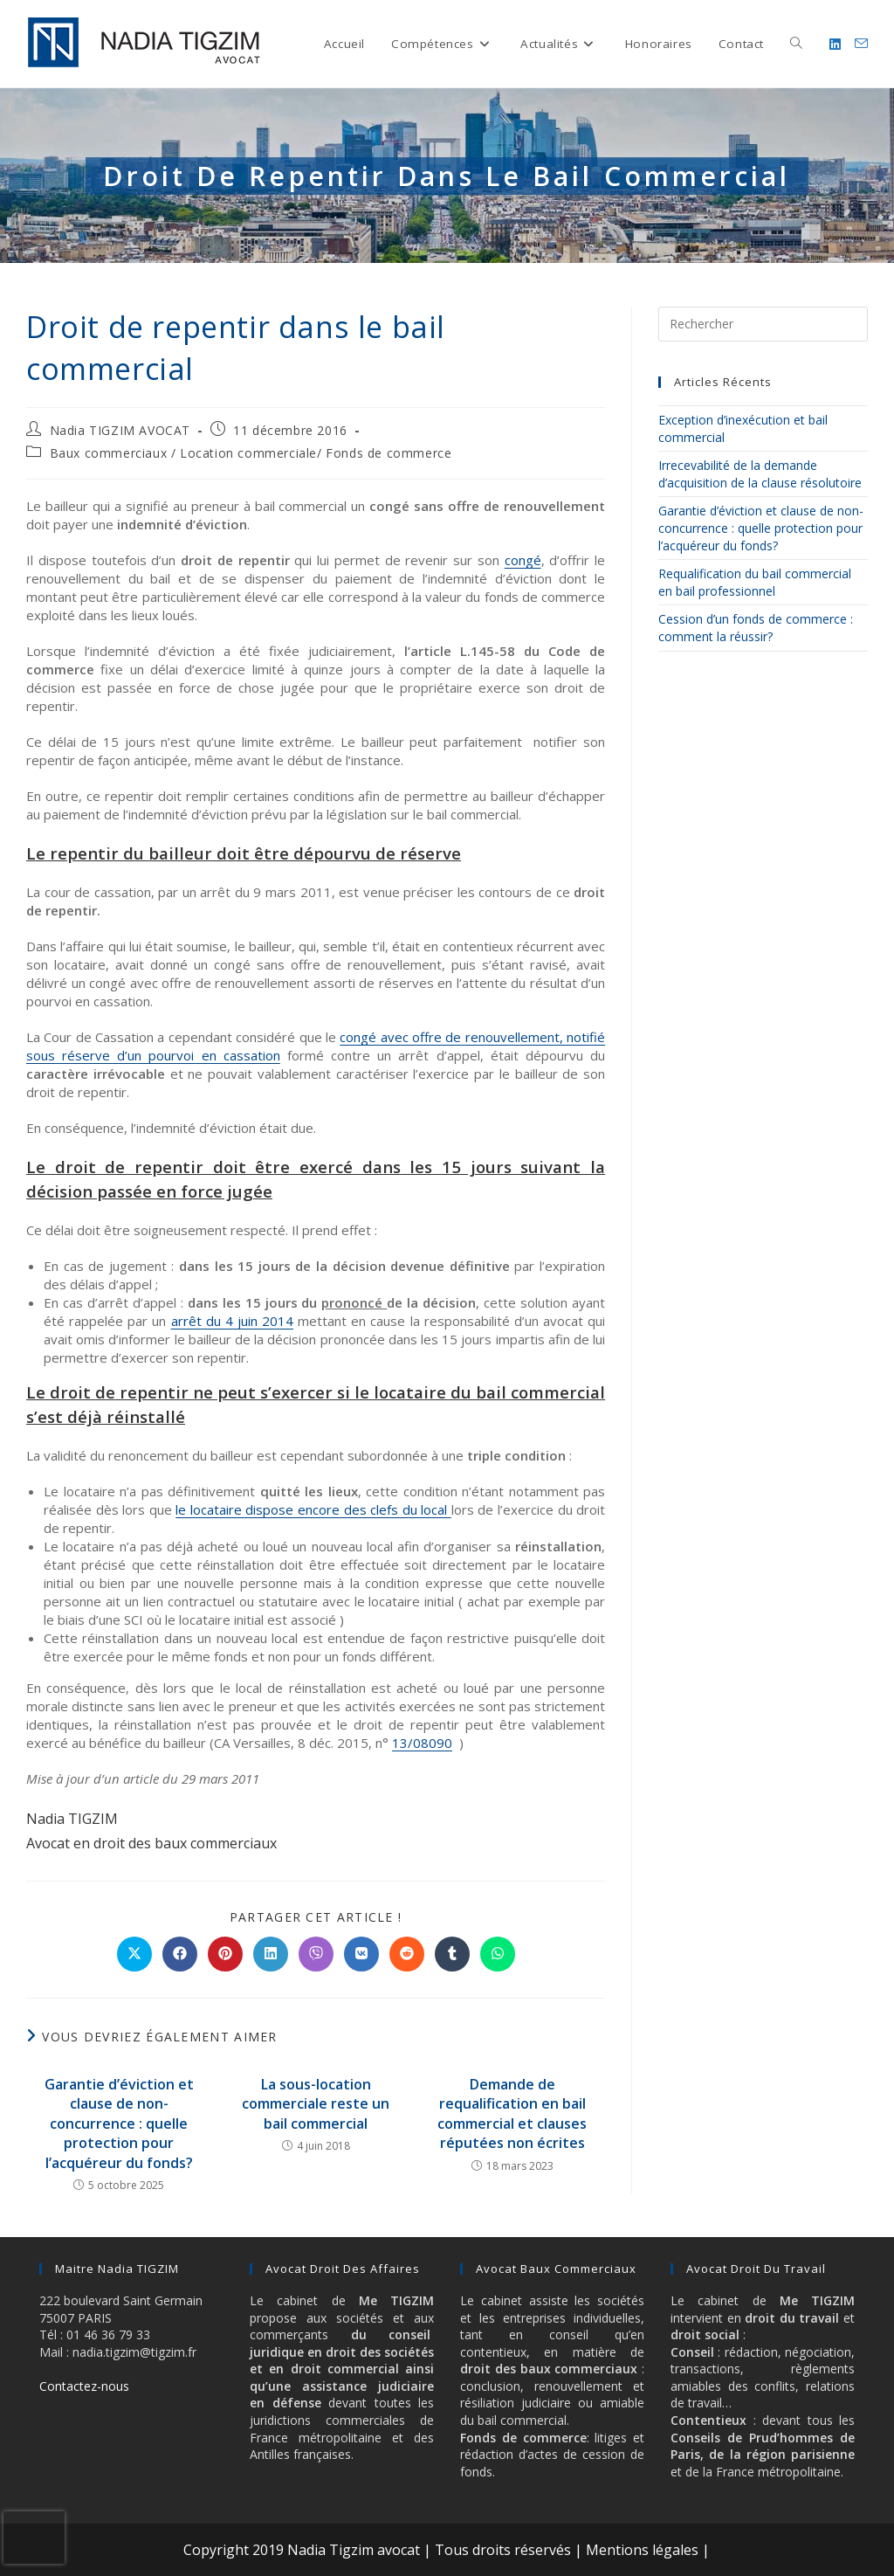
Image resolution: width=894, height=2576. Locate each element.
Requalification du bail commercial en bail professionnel (754, 582)
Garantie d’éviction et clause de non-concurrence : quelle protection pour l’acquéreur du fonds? (119, 2123)
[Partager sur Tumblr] (452, 1954)
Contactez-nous (84, 2386)
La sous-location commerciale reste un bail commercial (315, 2104)
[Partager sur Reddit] (406, 1954)
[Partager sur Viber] (316, 1954)
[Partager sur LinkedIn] (270, 1954)
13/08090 (422, 1742)
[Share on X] (134, 1954)
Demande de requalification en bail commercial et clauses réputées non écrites (512, 2113)
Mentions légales (642, 2549)
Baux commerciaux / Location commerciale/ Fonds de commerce (251, 453)
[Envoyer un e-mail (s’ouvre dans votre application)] (861, 44)
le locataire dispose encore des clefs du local (313, 1509)
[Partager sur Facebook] (179, 1954)
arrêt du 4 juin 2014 (232, 1320)
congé (523, 560)
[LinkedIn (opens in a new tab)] (835, 44)
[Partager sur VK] (361, 1954)
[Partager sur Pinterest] (225, 1954)
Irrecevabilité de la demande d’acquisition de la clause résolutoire (760, 474)
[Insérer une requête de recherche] (763, 324)
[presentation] (34, 2537)
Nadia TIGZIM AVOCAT (120, 430)
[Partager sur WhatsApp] (497, 1954)
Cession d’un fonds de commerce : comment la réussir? (755, 628)
